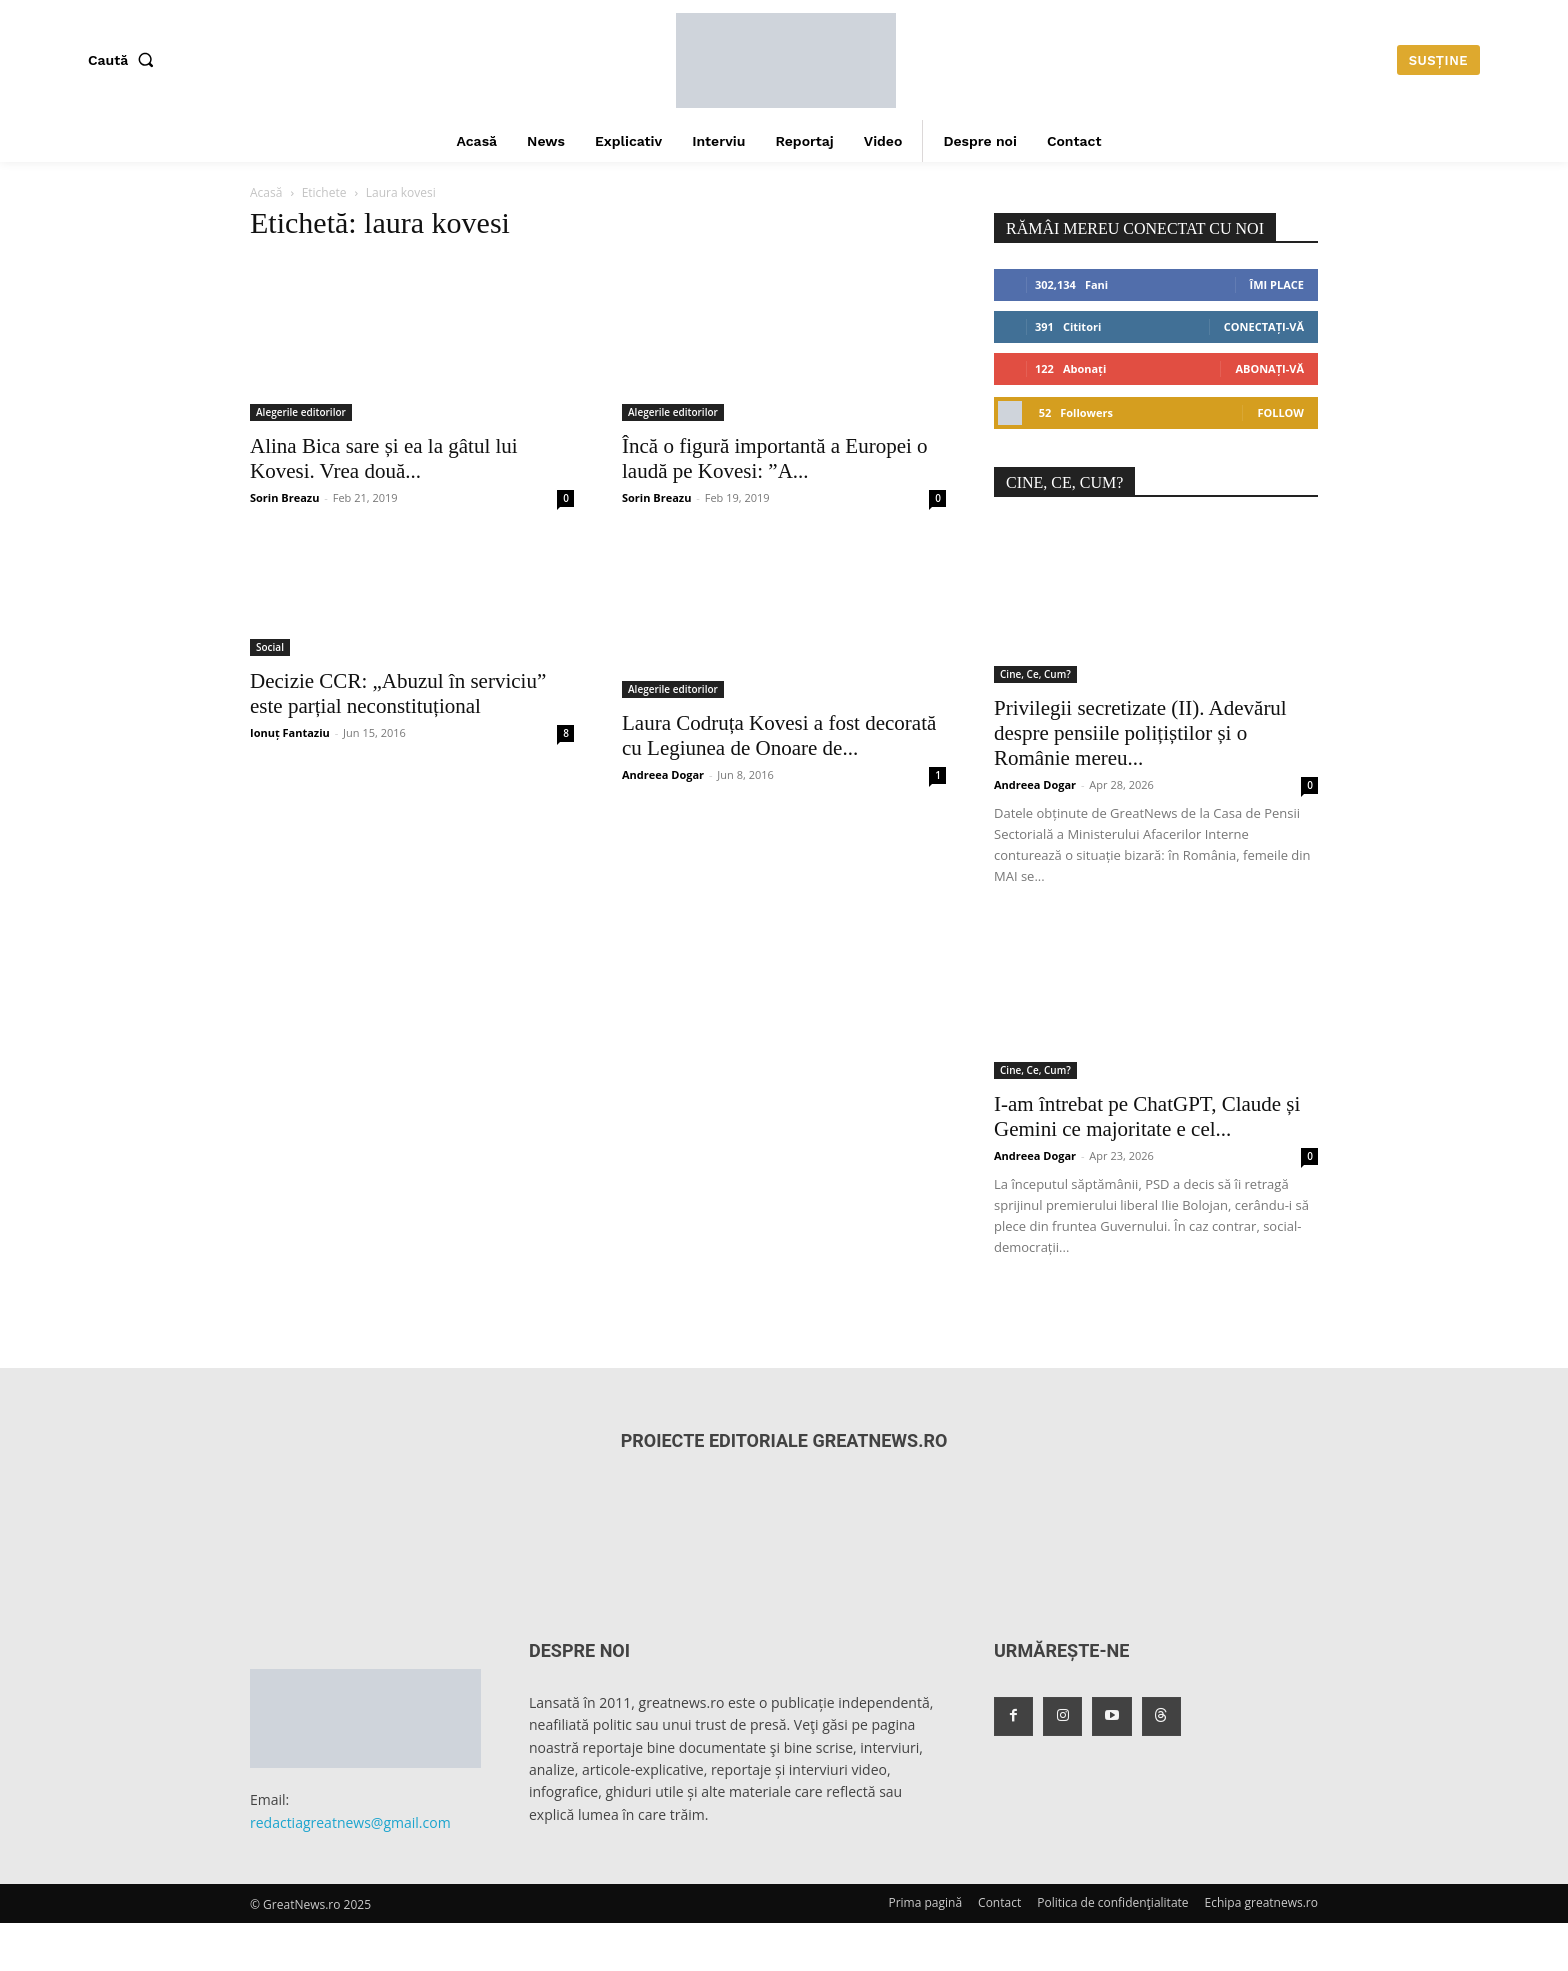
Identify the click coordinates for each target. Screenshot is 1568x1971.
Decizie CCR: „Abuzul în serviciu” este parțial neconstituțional (398, 693)
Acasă (266, 192)
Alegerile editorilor (301, 412)
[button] (125, 60)
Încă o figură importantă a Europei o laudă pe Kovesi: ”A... (775, 458)
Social (270, 647)
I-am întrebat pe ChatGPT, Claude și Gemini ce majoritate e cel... (1147, 1116)
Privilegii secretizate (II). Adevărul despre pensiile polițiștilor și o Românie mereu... (1140, 733)
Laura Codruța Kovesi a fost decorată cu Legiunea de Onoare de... (779, 735)
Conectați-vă (1264, 326)
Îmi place (1277, 284)
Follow (1280, 412)
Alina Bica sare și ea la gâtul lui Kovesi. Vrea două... (384, 458)
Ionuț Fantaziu (290, 732)
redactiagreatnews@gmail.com (350, 1822)
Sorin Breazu (284, 497)
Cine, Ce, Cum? (1035, 674)
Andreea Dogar (663, 774)
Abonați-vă (1269, 368)
